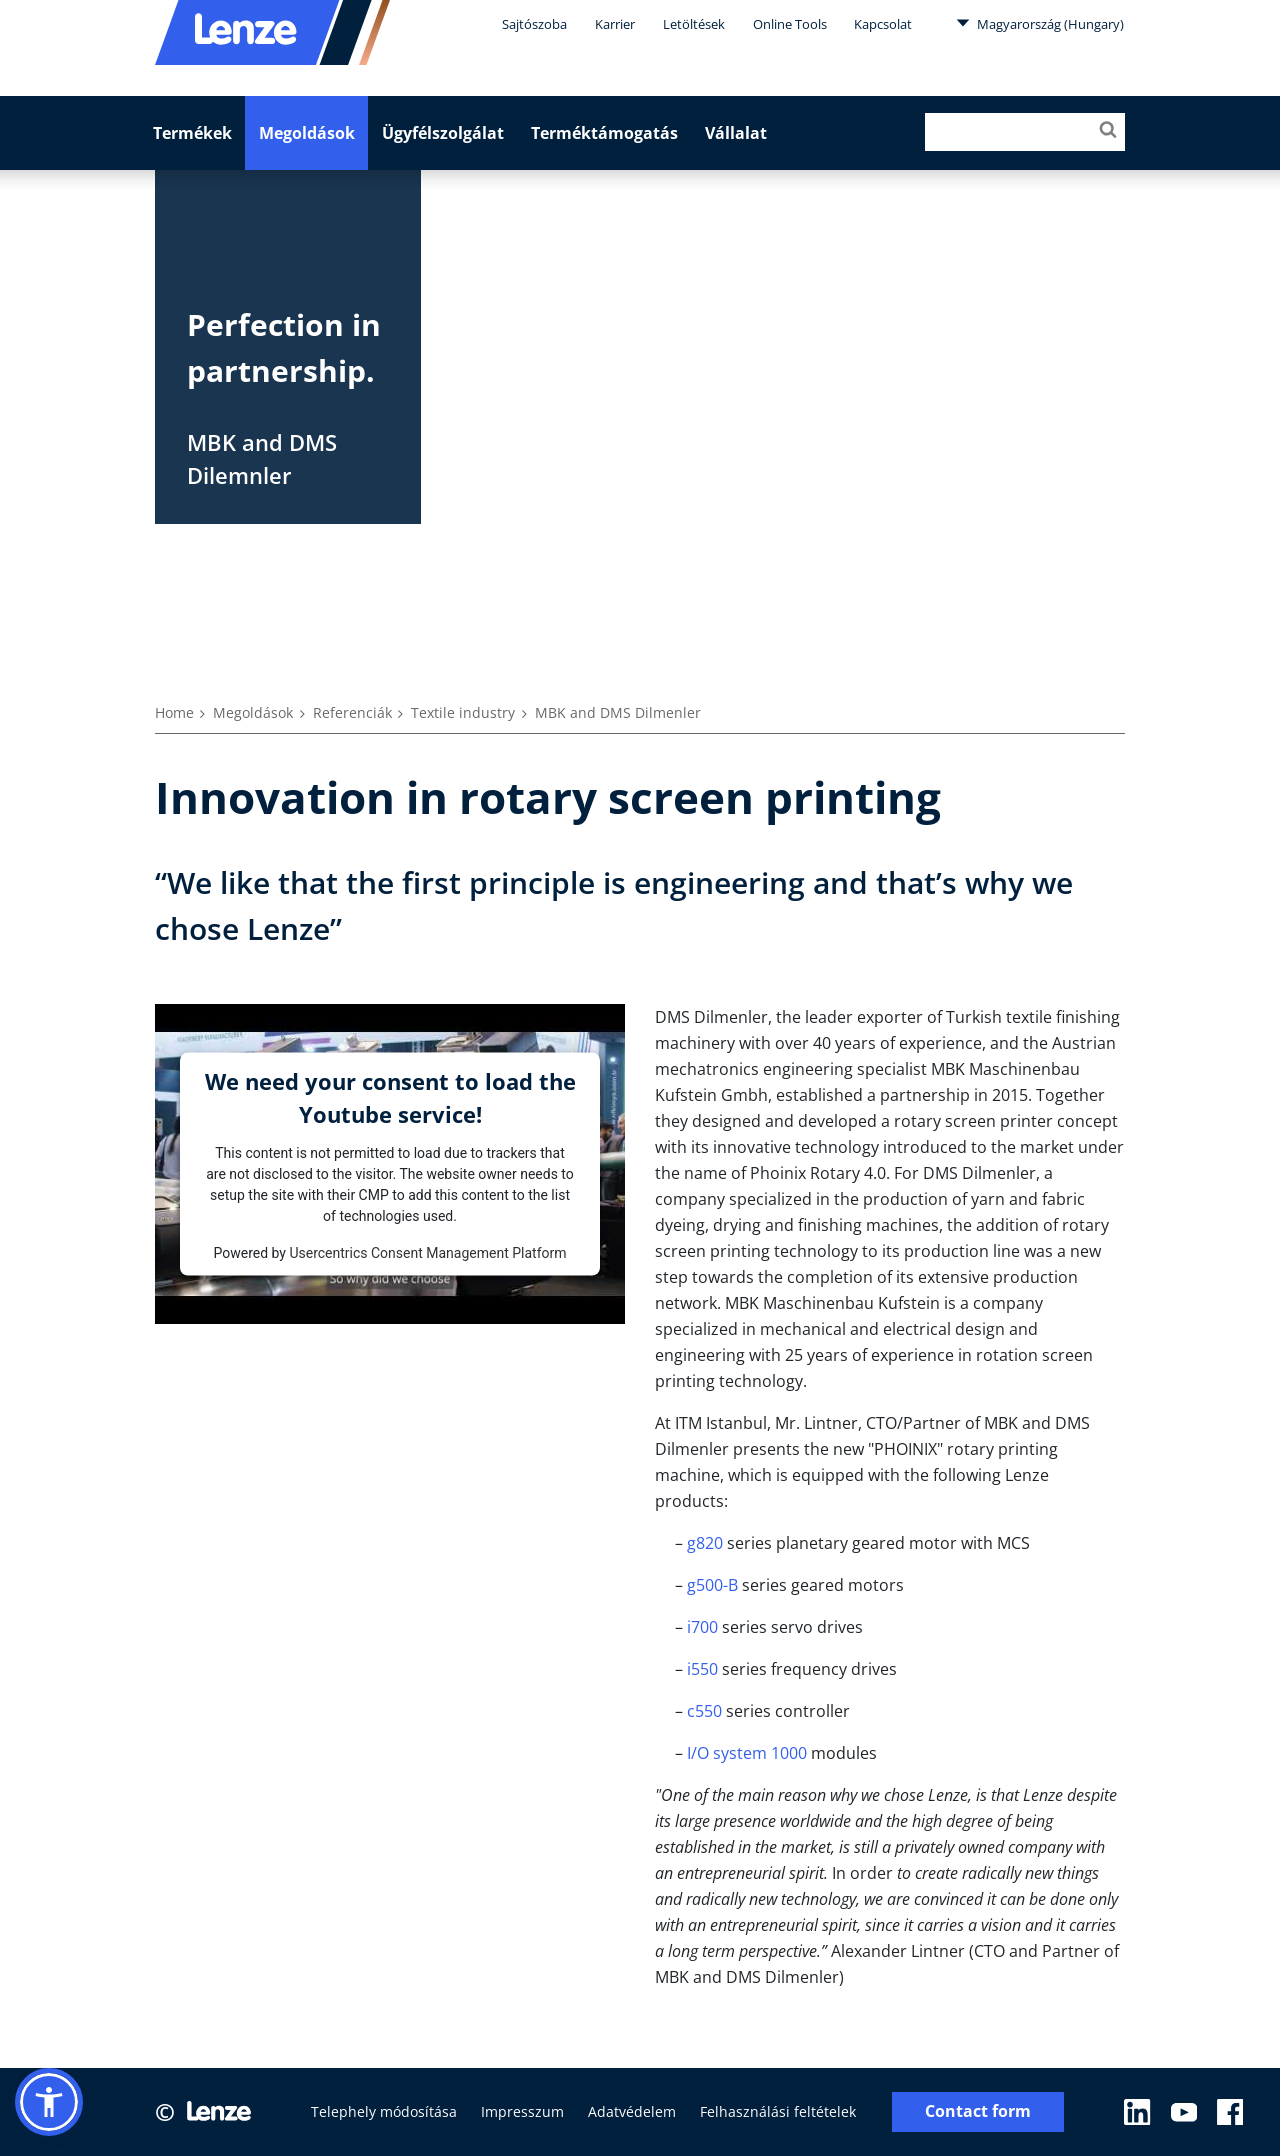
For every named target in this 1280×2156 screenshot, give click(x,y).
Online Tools (790, 24)
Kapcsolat (883, 24)
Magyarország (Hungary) (1040, 23)
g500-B (712, 1585)
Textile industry (463, 712)
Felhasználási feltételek (778, 2111)
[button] (49, 2102)
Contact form (978, 2111)
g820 (705, 1543)
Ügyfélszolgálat (443, 133)
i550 (702, 1669)
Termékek (192, 133)
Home (174, 712)
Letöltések (694, 24)
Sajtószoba (534, 24)
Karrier (615, 24)
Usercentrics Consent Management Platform (427, 1252)
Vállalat (736, 133)
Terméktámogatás (604, 133)
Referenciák (352, 712)
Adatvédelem (632, 2111)
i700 (702, 1627)
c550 (704, 1711)
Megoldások (307, 133)
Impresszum (522, 2111)
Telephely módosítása (384, 2111)
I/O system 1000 (747, 1753)
